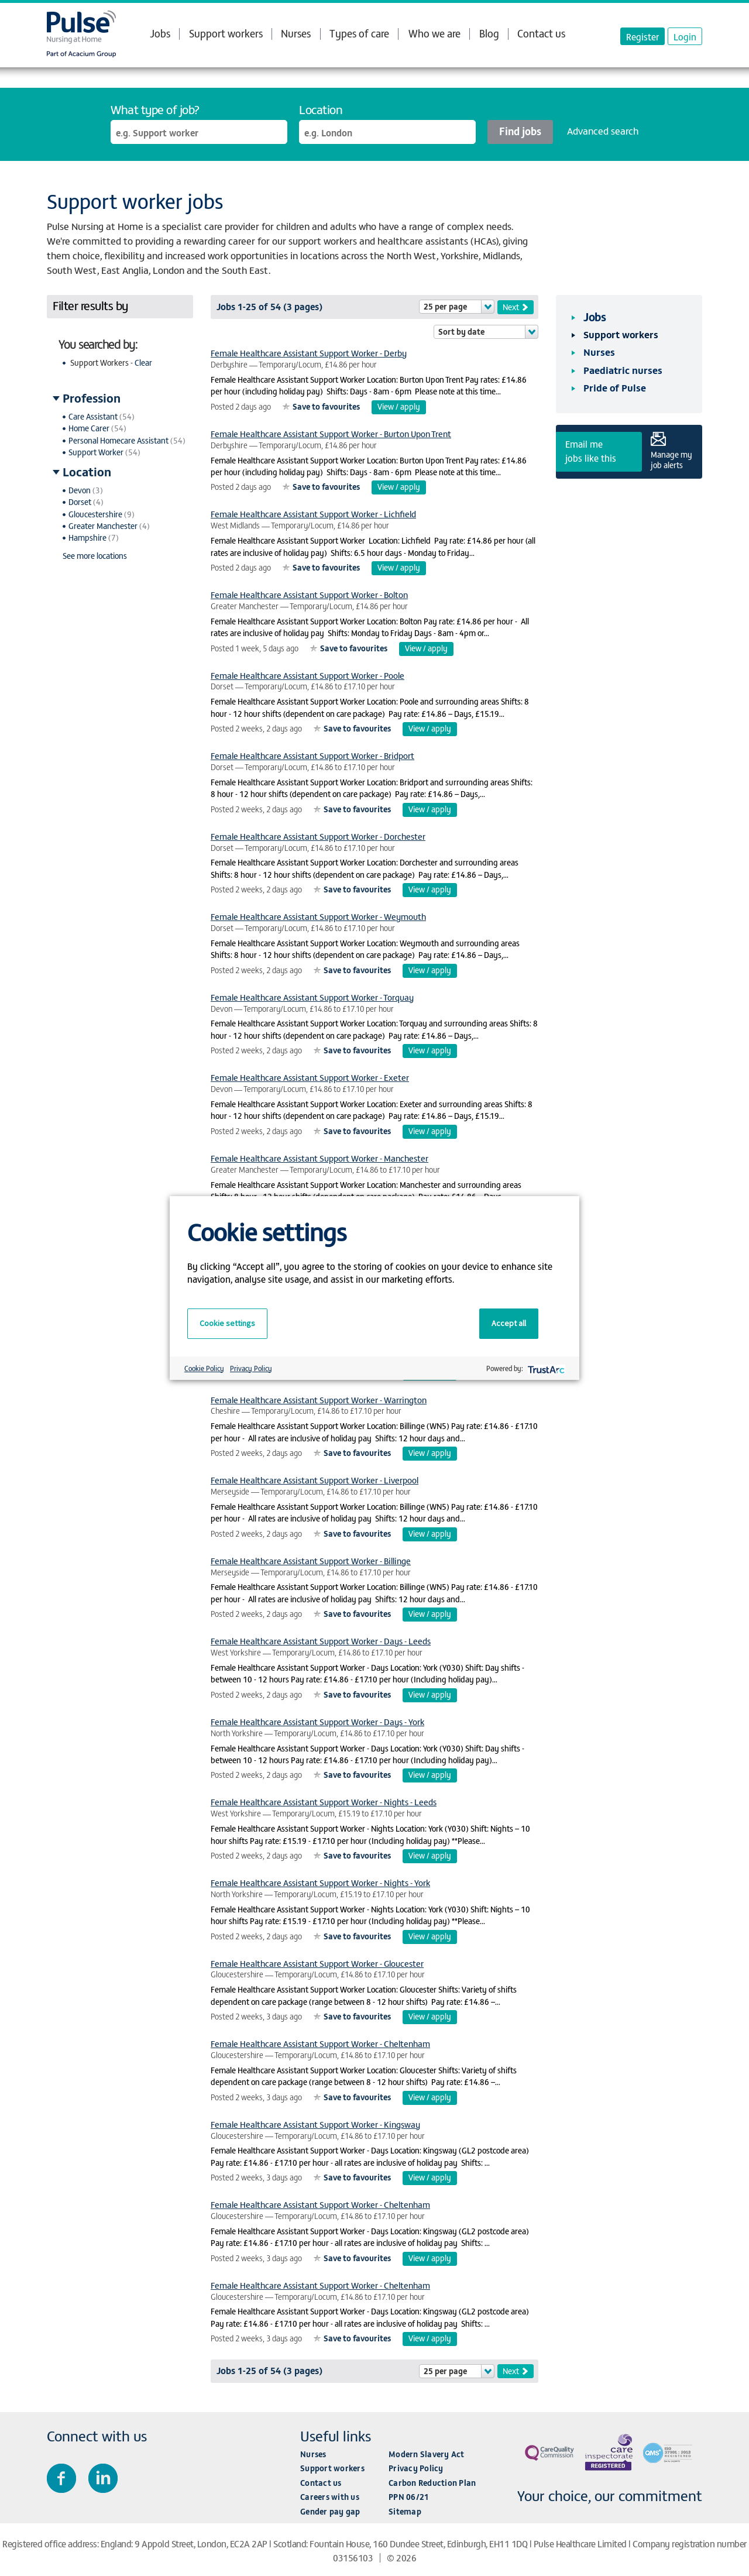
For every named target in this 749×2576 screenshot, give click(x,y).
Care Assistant (93, 416)
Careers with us (329, 2496)
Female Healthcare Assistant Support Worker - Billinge (311, 1560)
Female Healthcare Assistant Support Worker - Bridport (312, 755)
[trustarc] (545, 1368)
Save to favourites (326, 406)
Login (685, 36)
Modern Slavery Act (427, 2454)
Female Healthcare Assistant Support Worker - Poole (307, 675)
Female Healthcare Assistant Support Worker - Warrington (319, 1399)
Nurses (296, 33)
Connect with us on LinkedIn (103, 2478)
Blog (489, 33)
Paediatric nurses (622, 370)
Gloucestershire (95, 514)
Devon (79, 490)
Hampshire (87, 537)
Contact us (541, 33)
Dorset (79, 501)
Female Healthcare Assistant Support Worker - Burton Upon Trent (331, 433)
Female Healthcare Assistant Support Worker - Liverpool (314, 1480)
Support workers (226, 33)
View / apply (398, 406)
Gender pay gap (330, 2511)
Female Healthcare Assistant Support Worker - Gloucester (317, 1963)
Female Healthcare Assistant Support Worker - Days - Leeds (321, 1640)
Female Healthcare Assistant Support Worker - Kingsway (315, 2124)
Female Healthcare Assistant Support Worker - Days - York (317, 1721)
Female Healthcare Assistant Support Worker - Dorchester (318, 836)
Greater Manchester (103, 525)
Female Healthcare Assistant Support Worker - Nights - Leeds (324, 1801)
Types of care (359, 33)
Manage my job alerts (671, 459)
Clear (143, 362)
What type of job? (155, 109)
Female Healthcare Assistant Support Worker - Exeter (310, 1077)
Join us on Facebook (61, 2478)
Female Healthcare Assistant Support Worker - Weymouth (318, 916)
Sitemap (405, 2511)
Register (642, 36)
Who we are (434, 33)
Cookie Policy (204, 1368)
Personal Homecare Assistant (118, 440)
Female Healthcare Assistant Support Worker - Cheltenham (320, 2043)
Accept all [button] (509, 1323)
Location (320, 109)
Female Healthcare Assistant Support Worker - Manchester (319, 1158)
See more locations (95, 555)
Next (511, 306)
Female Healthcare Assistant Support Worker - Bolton (309, 594)
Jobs (160, 33)
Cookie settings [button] (227, 1323)
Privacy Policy (416, 2468)
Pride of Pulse (614, 387)
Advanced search (602, 130)
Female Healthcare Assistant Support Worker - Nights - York (320, 1882)
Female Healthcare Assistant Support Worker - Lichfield (313, 513)
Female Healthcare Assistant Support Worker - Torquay (312, 997)
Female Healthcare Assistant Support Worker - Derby (309, 352)
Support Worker (95, 452)
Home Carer (88, 428)
